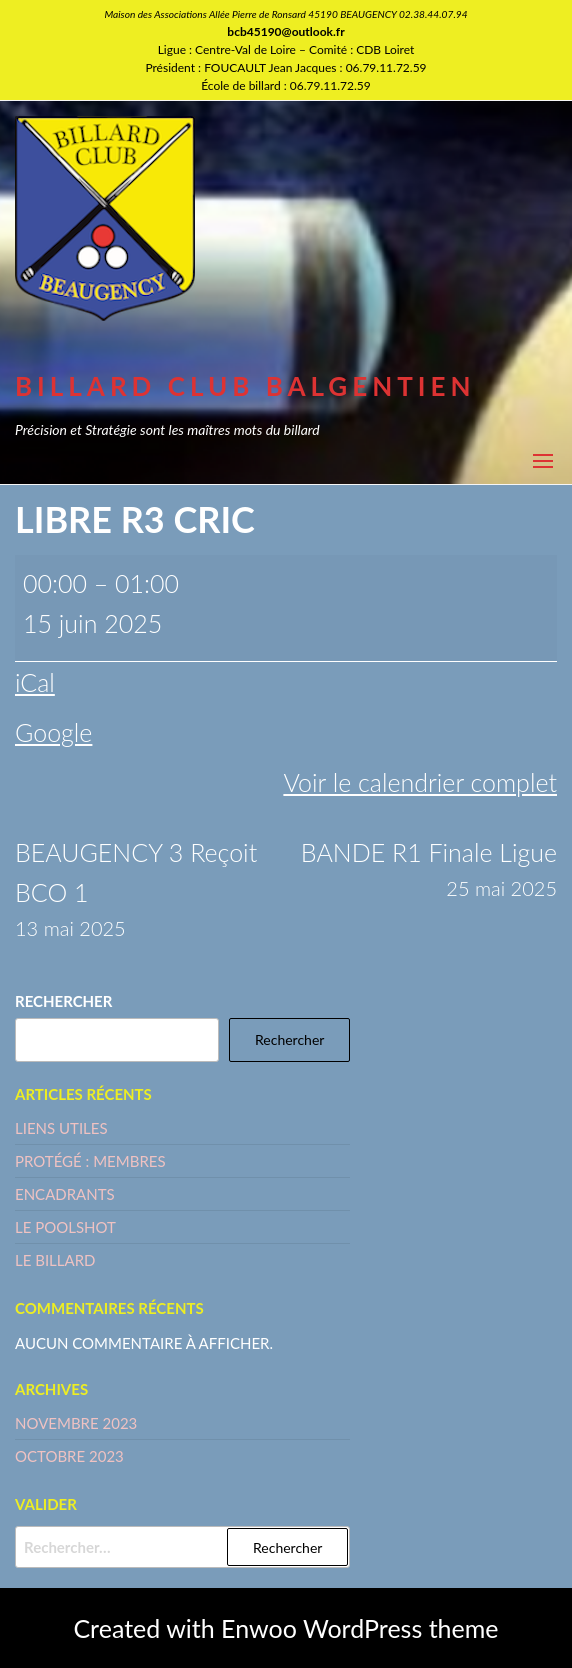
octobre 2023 (69, 1456)
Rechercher (63, 1001)
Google (53, 732)
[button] (543, 461)
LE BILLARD (55, 1260)
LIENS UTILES (61, 1128)
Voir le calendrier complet (420, 782)
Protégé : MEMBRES (90, 1161)
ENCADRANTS (65, 1194)
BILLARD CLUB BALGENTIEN (245, 386)
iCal (35, 682)
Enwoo (259, 1628)
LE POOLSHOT (65, 1227)
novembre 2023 (76, 1423)
